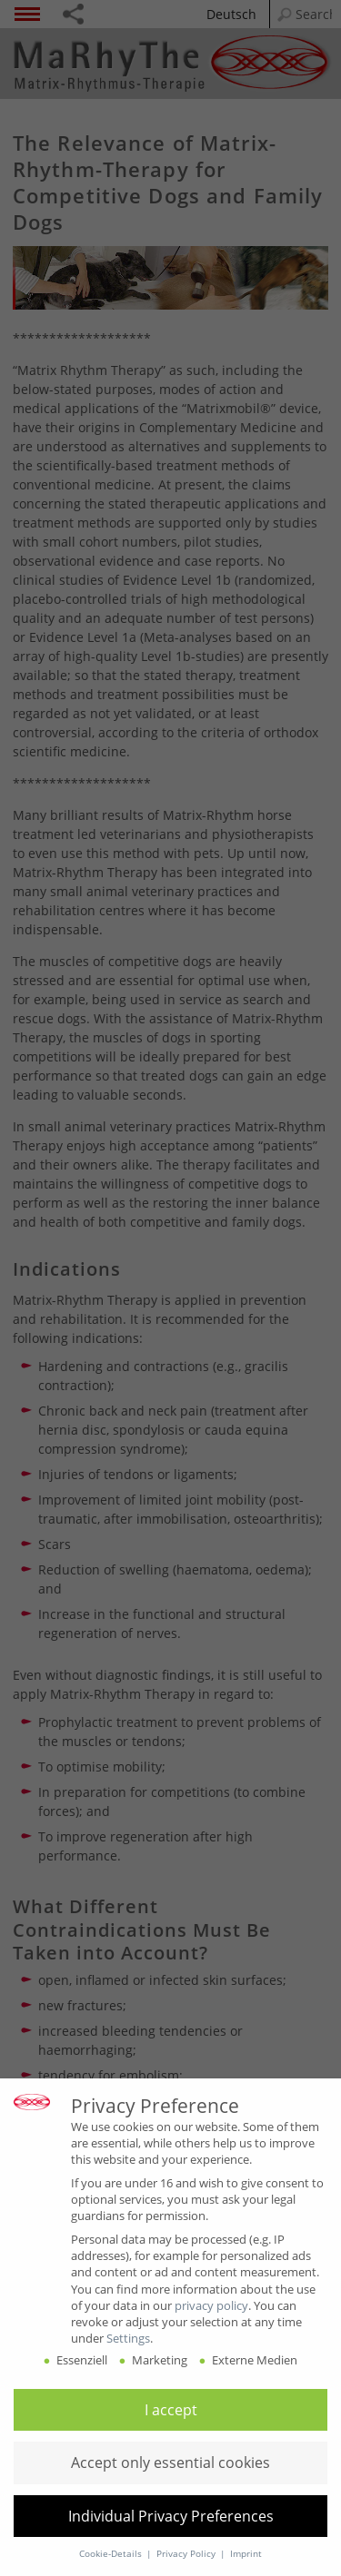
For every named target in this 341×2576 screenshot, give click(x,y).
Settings (128, 2338)
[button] (170, 2410)
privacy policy (211, 2305)
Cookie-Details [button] (112, 2554)
